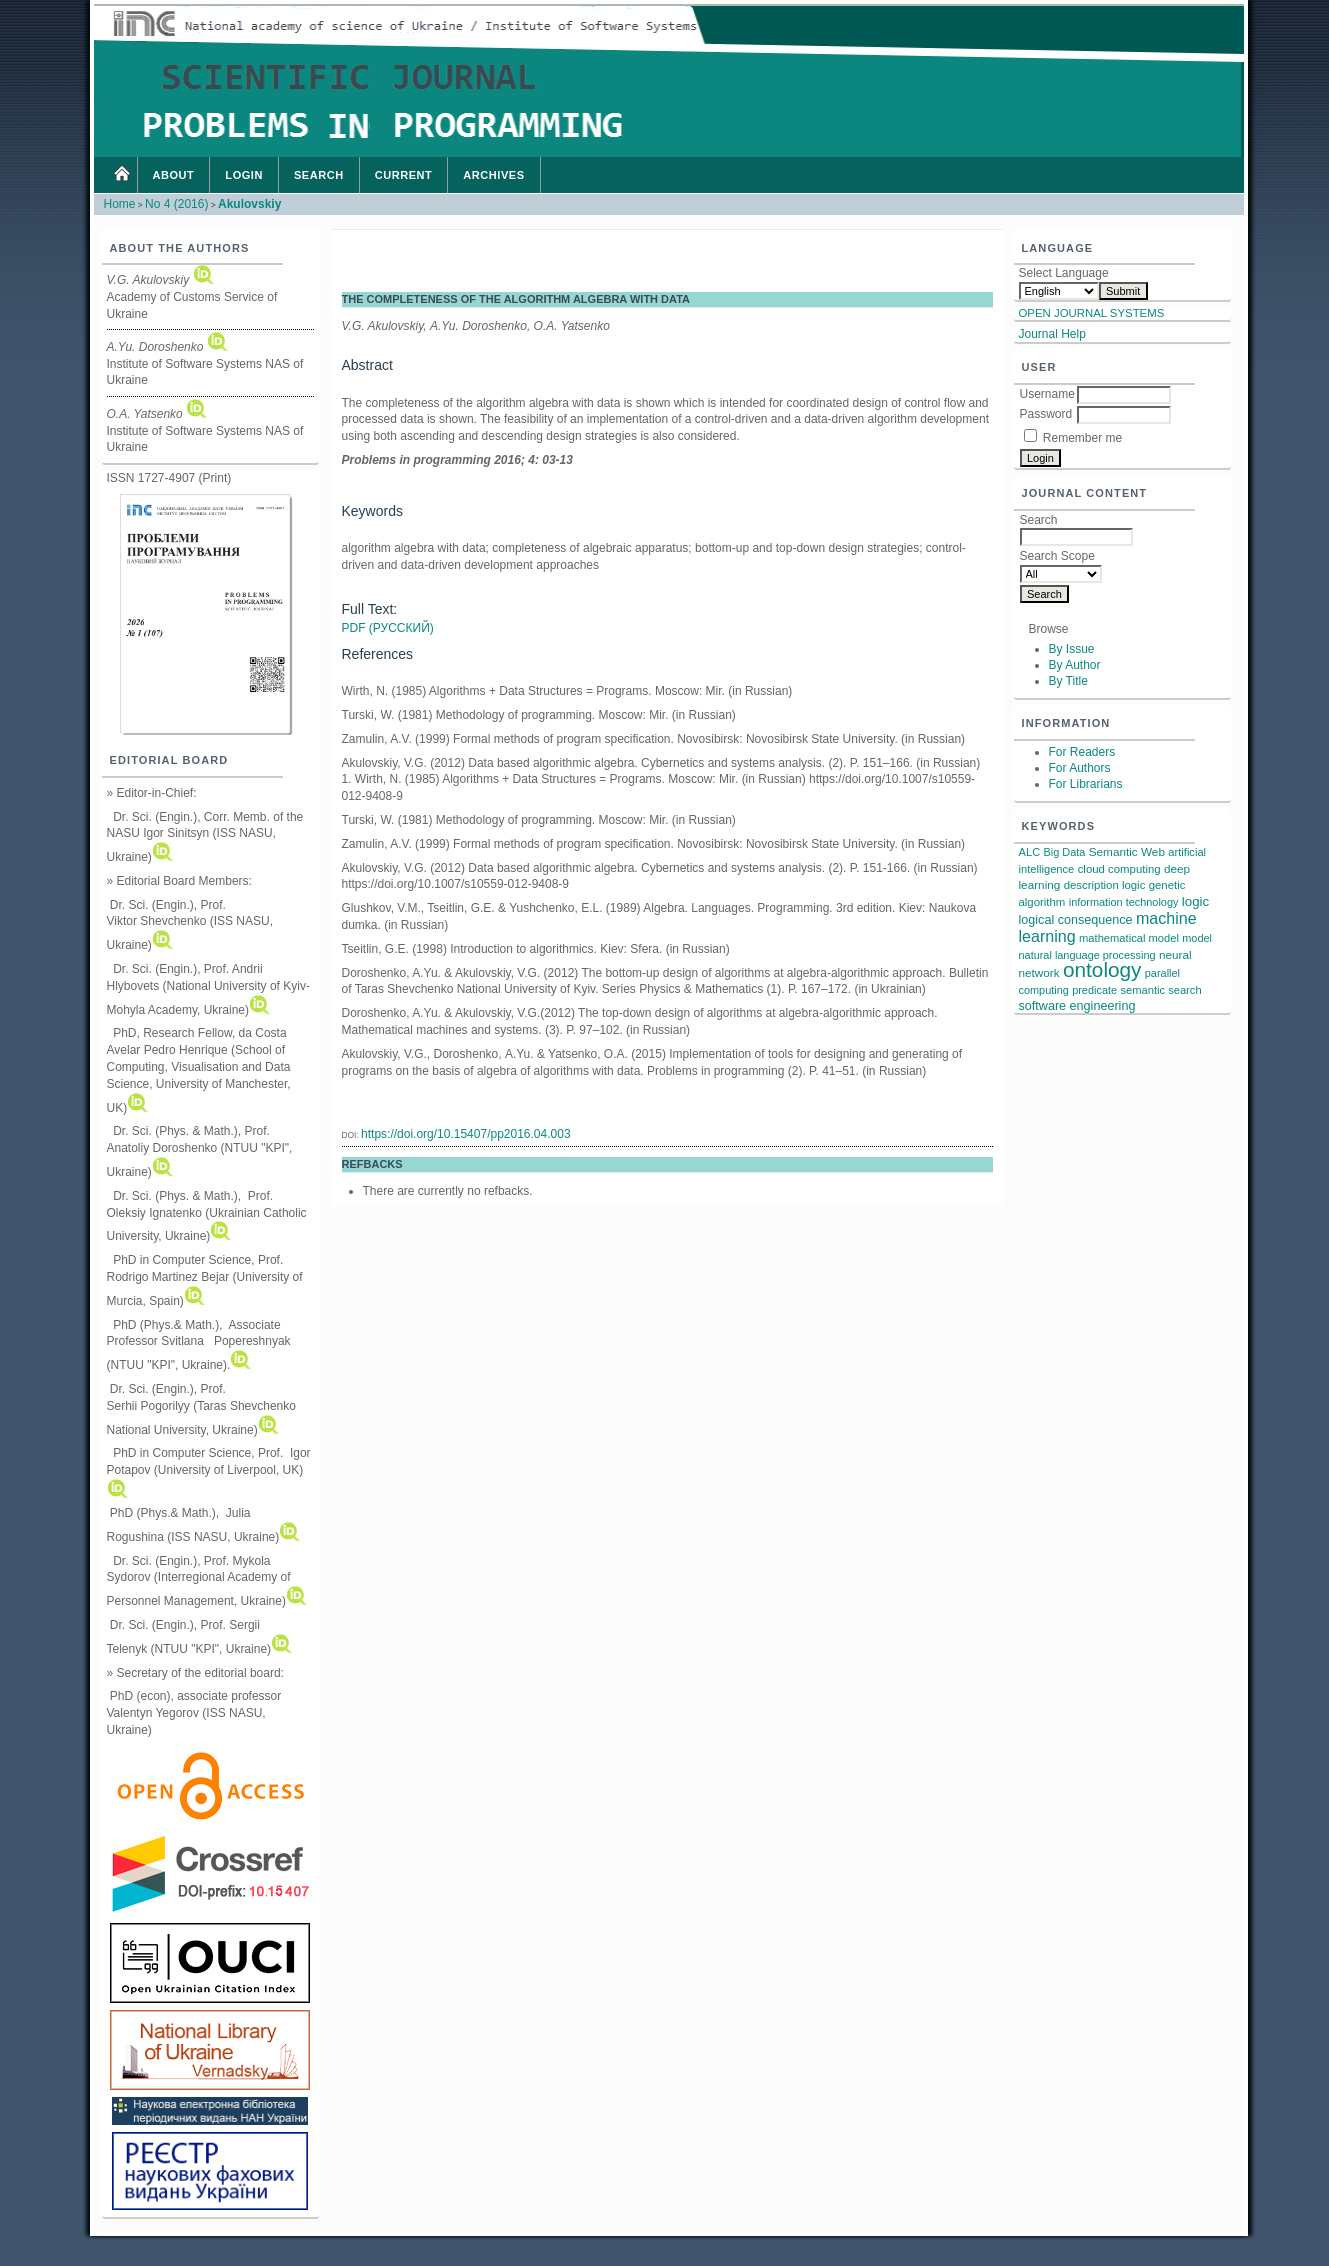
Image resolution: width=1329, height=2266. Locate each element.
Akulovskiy (249, 204)
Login (244, 175)
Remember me (1082, 438)
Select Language (1064, 273)
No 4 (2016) (176, 204)
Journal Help (1052, 334)
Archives (493, 175)
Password (1046, 414)
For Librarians (1086, 784)
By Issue (1072, 649)
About (174, 175)
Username (1047, 394)
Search (319, 175)
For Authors (1080, 768)
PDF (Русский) (388, 628)
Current (404, 175)
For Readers (1082, 752)
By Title (1068, 681)
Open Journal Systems (1092, 313)
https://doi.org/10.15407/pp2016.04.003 (466, 1134)
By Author (1075, 665)
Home (121, 175)
